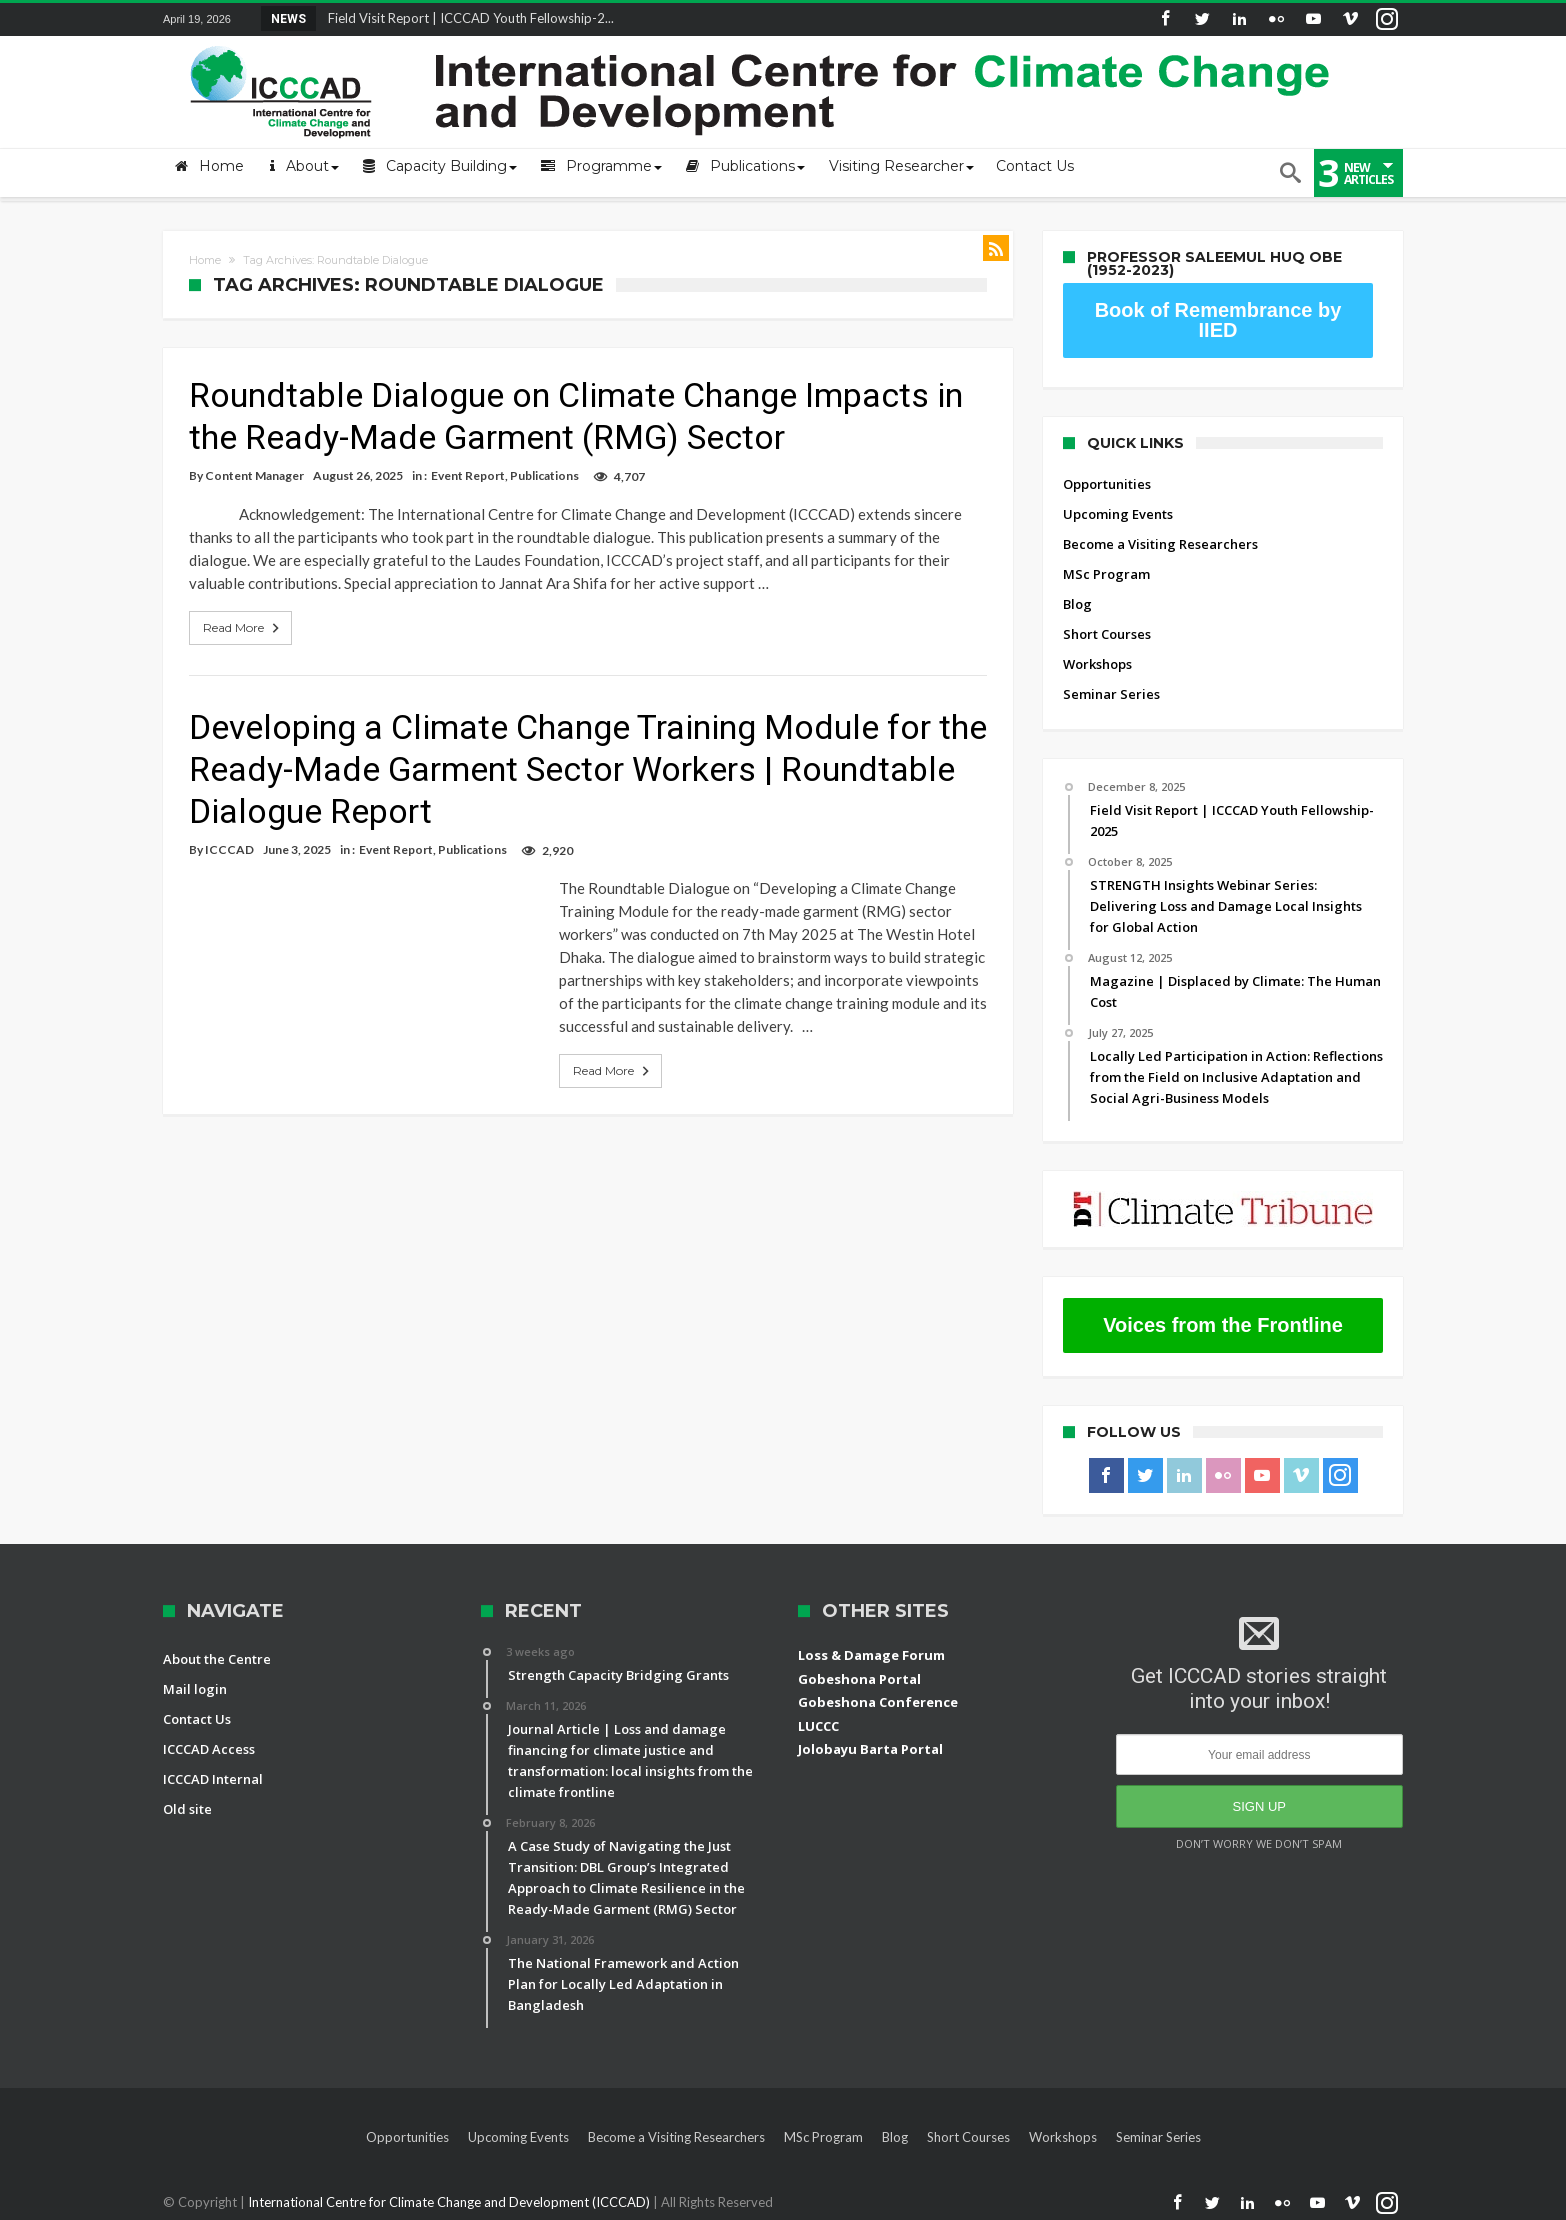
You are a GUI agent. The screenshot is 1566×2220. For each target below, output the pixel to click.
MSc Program (1106, 574)
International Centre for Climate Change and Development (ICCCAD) (450, 2202)
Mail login (195, 1689)
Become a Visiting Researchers (1160, 544)
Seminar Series (1111, 694)
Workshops (1097, 664)
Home (205, 260)
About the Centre (217, 1659)
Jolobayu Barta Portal (870, 1749)
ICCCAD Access (209, 1749)
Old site (187, 1809)
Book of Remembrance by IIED (1218, 320)
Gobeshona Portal (859, 1679)
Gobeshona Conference (878, 1702)
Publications (544, 475)
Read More (243, 628)
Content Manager (254, 475)
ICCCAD (229, 849)
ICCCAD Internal (213, 1779)
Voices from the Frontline (1223, 1325)
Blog (1077, 604)
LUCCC (818, 1726)
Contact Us (197, 1719)
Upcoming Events (1118, 514)
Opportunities (1107, 484)
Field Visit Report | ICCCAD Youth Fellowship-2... (466, 18)
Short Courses (1107, 634)
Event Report (468, 475)
